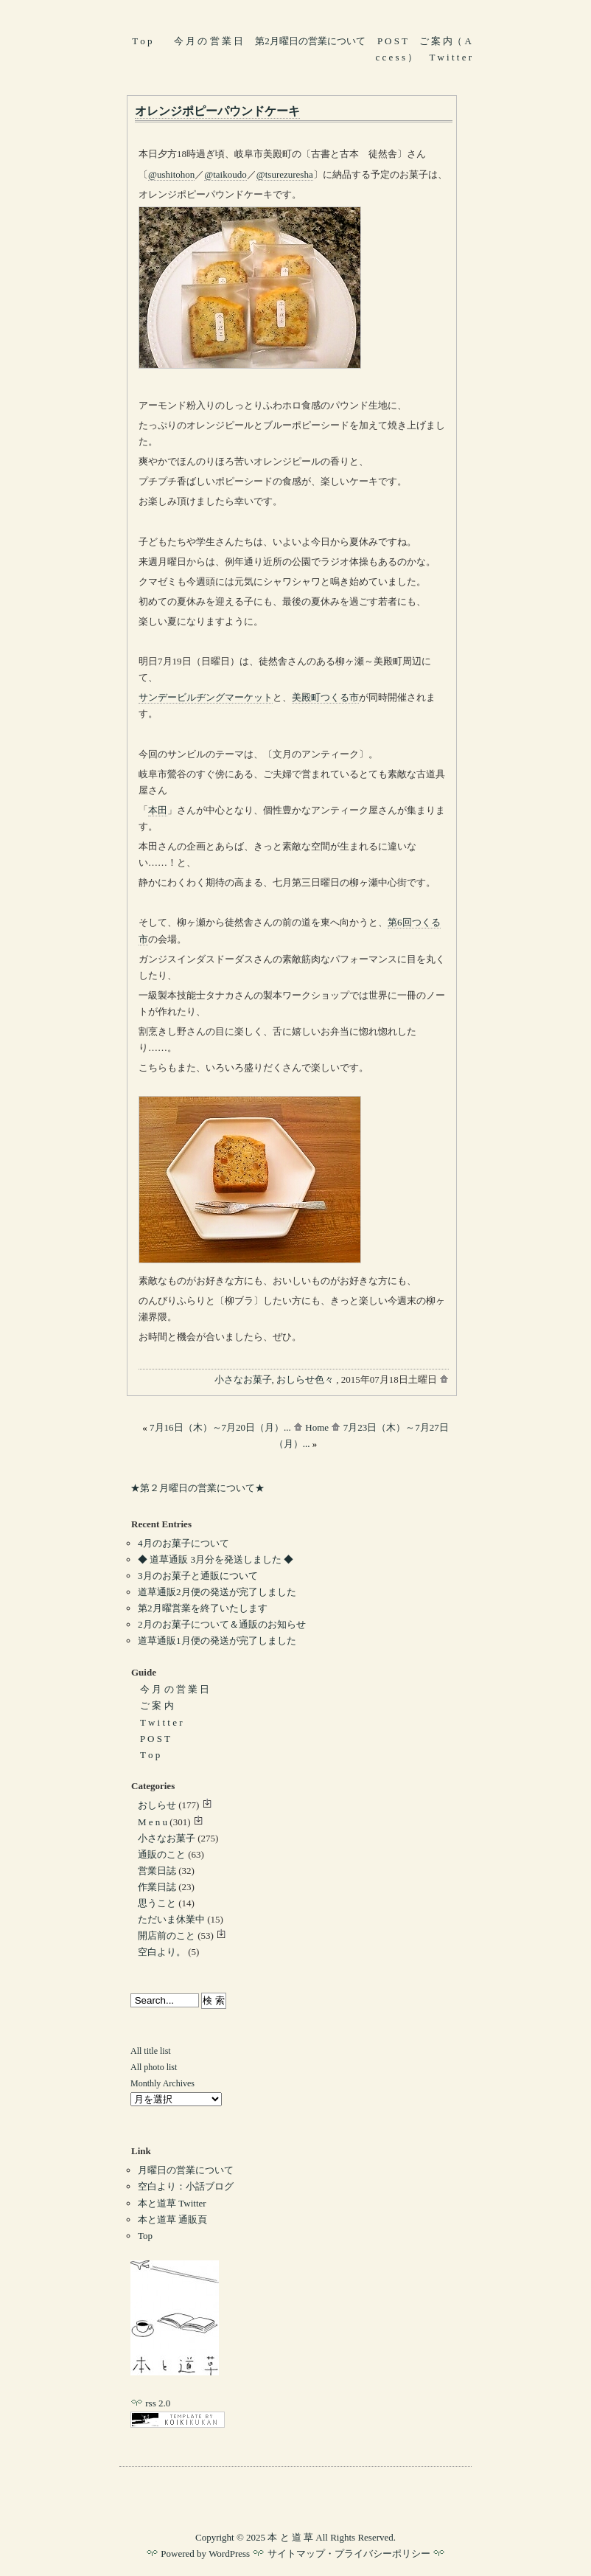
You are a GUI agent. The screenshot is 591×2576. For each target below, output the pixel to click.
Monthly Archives (162, 2083)
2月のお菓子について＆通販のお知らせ (222, 1624)
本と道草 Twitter (172, 2203)
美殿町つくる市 (325, 697)
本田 (157, 810)
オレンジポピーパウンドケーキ (217, 111)
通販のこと (162, 1854)
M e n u (152, 1821)
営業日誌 (157, 1870)
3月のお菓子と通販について (198, 1575)
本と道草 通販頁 (172, 2219)
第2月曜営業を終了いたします (202, 1608)
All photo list (153, 2067)
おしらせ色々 (305, 1379)
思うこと (157, 1903)
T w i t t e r (451, 57)
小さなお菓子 (243, 1379)
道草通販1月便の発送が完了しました (217, 1640)
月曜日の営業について (186, 2170)
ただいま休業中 (171, 1919)
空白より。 (162, 1951)
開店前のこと (166, 1935)
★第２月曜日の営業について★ (197, 1487)
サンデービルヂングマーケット (206, 697)
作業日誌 (157, 1886)
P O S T (392, 40)
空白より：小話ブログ (186, 2186)
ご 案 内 (157, 1705)
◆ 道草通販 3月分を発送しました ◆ (215, 1559)
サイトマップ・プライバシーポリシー (348, 2553)
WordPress (229, 2553)
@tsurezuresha (284, 174)
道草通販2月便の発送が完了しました (217, 1591)
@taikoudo (225, 174)
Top (145, 2235)
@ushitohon (171, 174)
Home (312, 1427)
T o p (142, 40)
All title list (150, 2051)
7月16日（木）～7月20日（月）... (220, 1427)
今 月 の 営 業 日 (208, 40)
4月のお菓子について (183, 1543)
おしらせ (157, 1805)
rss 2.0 (150, 2403)
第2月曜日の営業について (310, 40)
